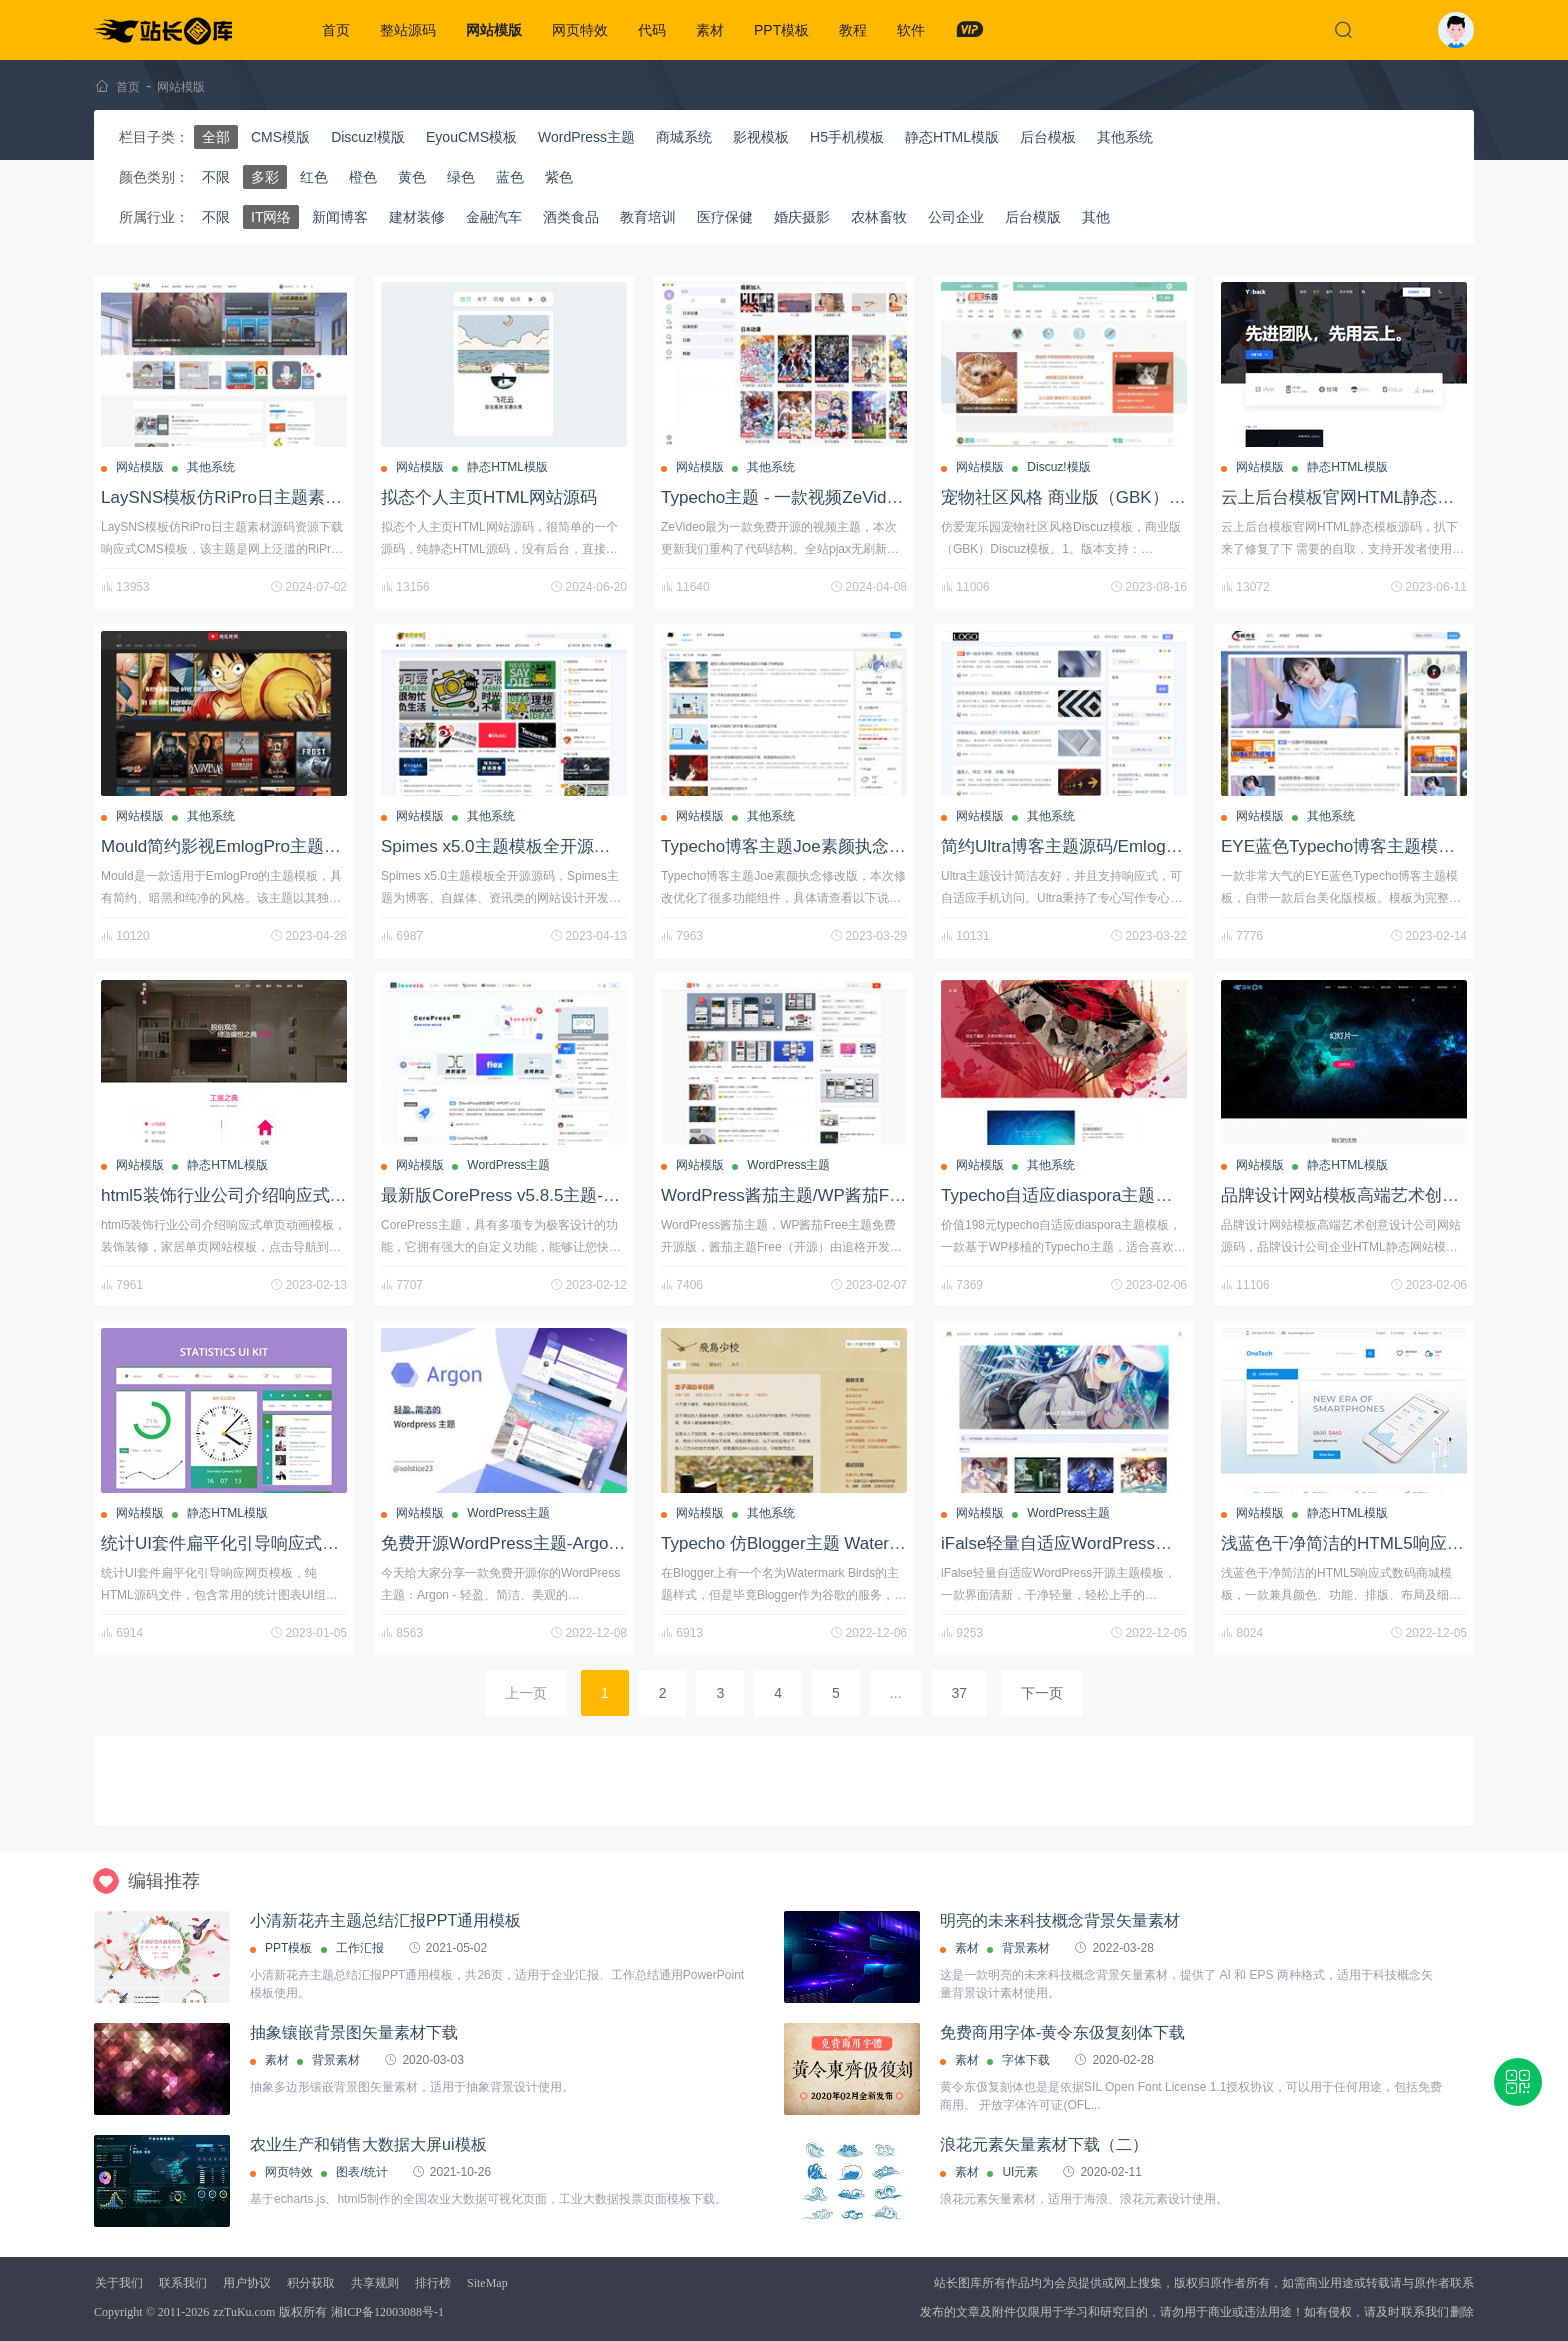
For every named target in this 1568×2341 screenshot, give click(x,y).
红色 (314, 177)
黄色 (412, 177)
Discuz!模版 (368, 137)
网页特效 (580, 30)
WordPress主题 (586, 137)
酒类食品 (571, 217)
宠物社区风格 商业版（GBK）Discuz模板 (1097, 497)
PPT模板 (781, 30)
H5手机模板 (847, 137)
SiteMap (487, 2283)
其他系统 (1125, 137)
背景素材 (1026, 1948)
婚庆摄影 (802, 217)
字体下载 (1026, 2060)
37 (960, 1693)
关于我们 (119, 2283)
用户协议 (247, 2283)
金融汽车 (494, 217)
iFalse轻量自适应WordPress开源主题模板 (1099, 1543)
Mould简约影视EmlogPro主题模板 (229, 846)
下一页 (1042, 1693)
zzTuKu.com (244, 2312)
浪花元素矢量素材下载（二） (1044, 2144)
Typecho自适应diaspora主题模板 (1065, 1195)
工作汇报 (360, 1948)
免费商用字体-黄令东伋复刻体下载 (1062, 2032)
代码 (652, 30)
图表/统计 (361, 2172)
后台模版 (1033, 217)
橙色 (363, 177)
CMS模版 (280, 137)
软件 (911, 30)
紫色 (559, 177)
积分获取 (311, 2283)
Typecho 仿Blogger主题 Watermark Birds (815, 1543)
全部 (216, 137)
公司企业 (956, 217)
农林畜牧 (879, 217)
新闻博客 (340, 217)
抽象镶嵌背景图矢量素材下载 (354, 2032)
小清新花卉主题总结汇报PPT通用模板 (385, 1920)
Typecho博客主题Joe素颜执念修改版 (800, 846)
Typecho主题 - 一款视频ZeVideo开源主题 (817, 497)
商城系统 (684, 137)
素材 (710, 30)
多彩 (265, 177)
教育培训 (648, 217)
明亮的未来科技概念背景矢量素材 (1060, 1920)
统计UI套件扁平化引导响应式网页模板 (245, 1543)
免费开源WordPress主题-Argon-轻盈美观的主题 (561, 1543)
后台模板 (1048, 137)
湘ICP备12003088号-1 (387, 2312)
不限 (216, 177)
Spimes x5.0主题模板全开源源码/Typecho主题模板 (573, 846)
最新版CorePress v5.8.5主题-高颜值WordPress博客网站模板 (610, 1195)
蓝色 (510, 177)
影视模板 (761, 137)
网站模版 (494, 30)
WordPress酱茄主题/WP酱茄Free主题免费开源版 (847, 1195)
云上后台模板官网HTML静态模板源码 (1363, 497)
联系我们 (183, 2283)
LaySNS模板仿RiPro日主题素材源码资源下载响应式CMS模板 (334, 497)
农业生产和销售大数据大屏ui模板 (368, 2144)
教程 (853, 30)
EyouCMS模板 (471, 137)
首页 (336, 30)
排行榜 (433, 2283)
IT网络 (271, 217)
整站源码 (408, 30)
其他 (1096, 217)
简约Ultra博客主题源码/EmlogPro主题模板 (1100, 846)
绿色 (461, 177)
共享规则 (375, 2283)
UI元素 (1020, 2172)
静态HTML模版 (952, 137)
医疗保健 (725, 217)
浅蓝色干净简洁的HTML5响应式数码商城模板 (1393, 1543)
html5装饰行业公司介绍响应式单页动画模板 (266, 1195)
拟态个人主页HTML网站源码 (489, 497)
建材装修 (417, 217)
